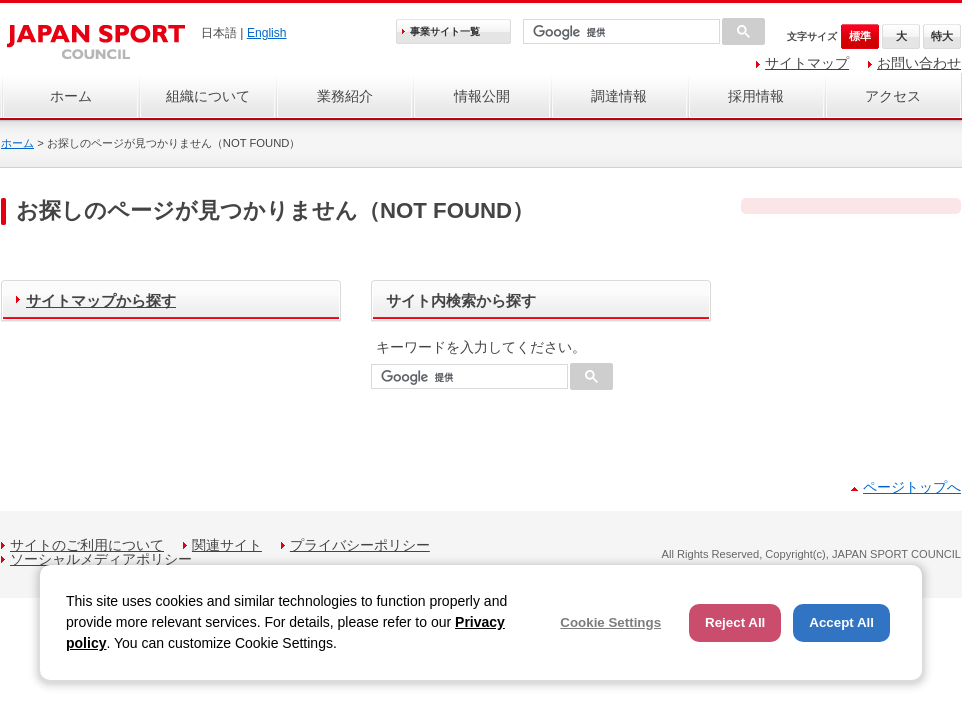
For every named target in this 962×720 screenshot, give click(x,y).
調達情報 (619, 96)
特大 (942, 36)
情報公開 (482, 96)
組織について (208, 96)
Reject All (735, 622)
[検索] (619, 32)
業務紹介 (345, 96)
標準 (860, 36)
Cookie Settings (610, 622)
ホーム (71, 96)
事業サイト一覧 (445, 31)
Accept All (841, 622)
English (267, 33)
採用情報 (756, 96)
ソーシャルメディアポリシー (101, 559)
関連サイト (227, 545)
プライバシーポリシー (360, 545)
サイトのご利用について (87, 545)
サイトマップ (807, 63)
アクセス (893, 96)
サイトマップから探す (101, 300)
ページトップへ (912, 487)
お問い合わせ (919, 63)
